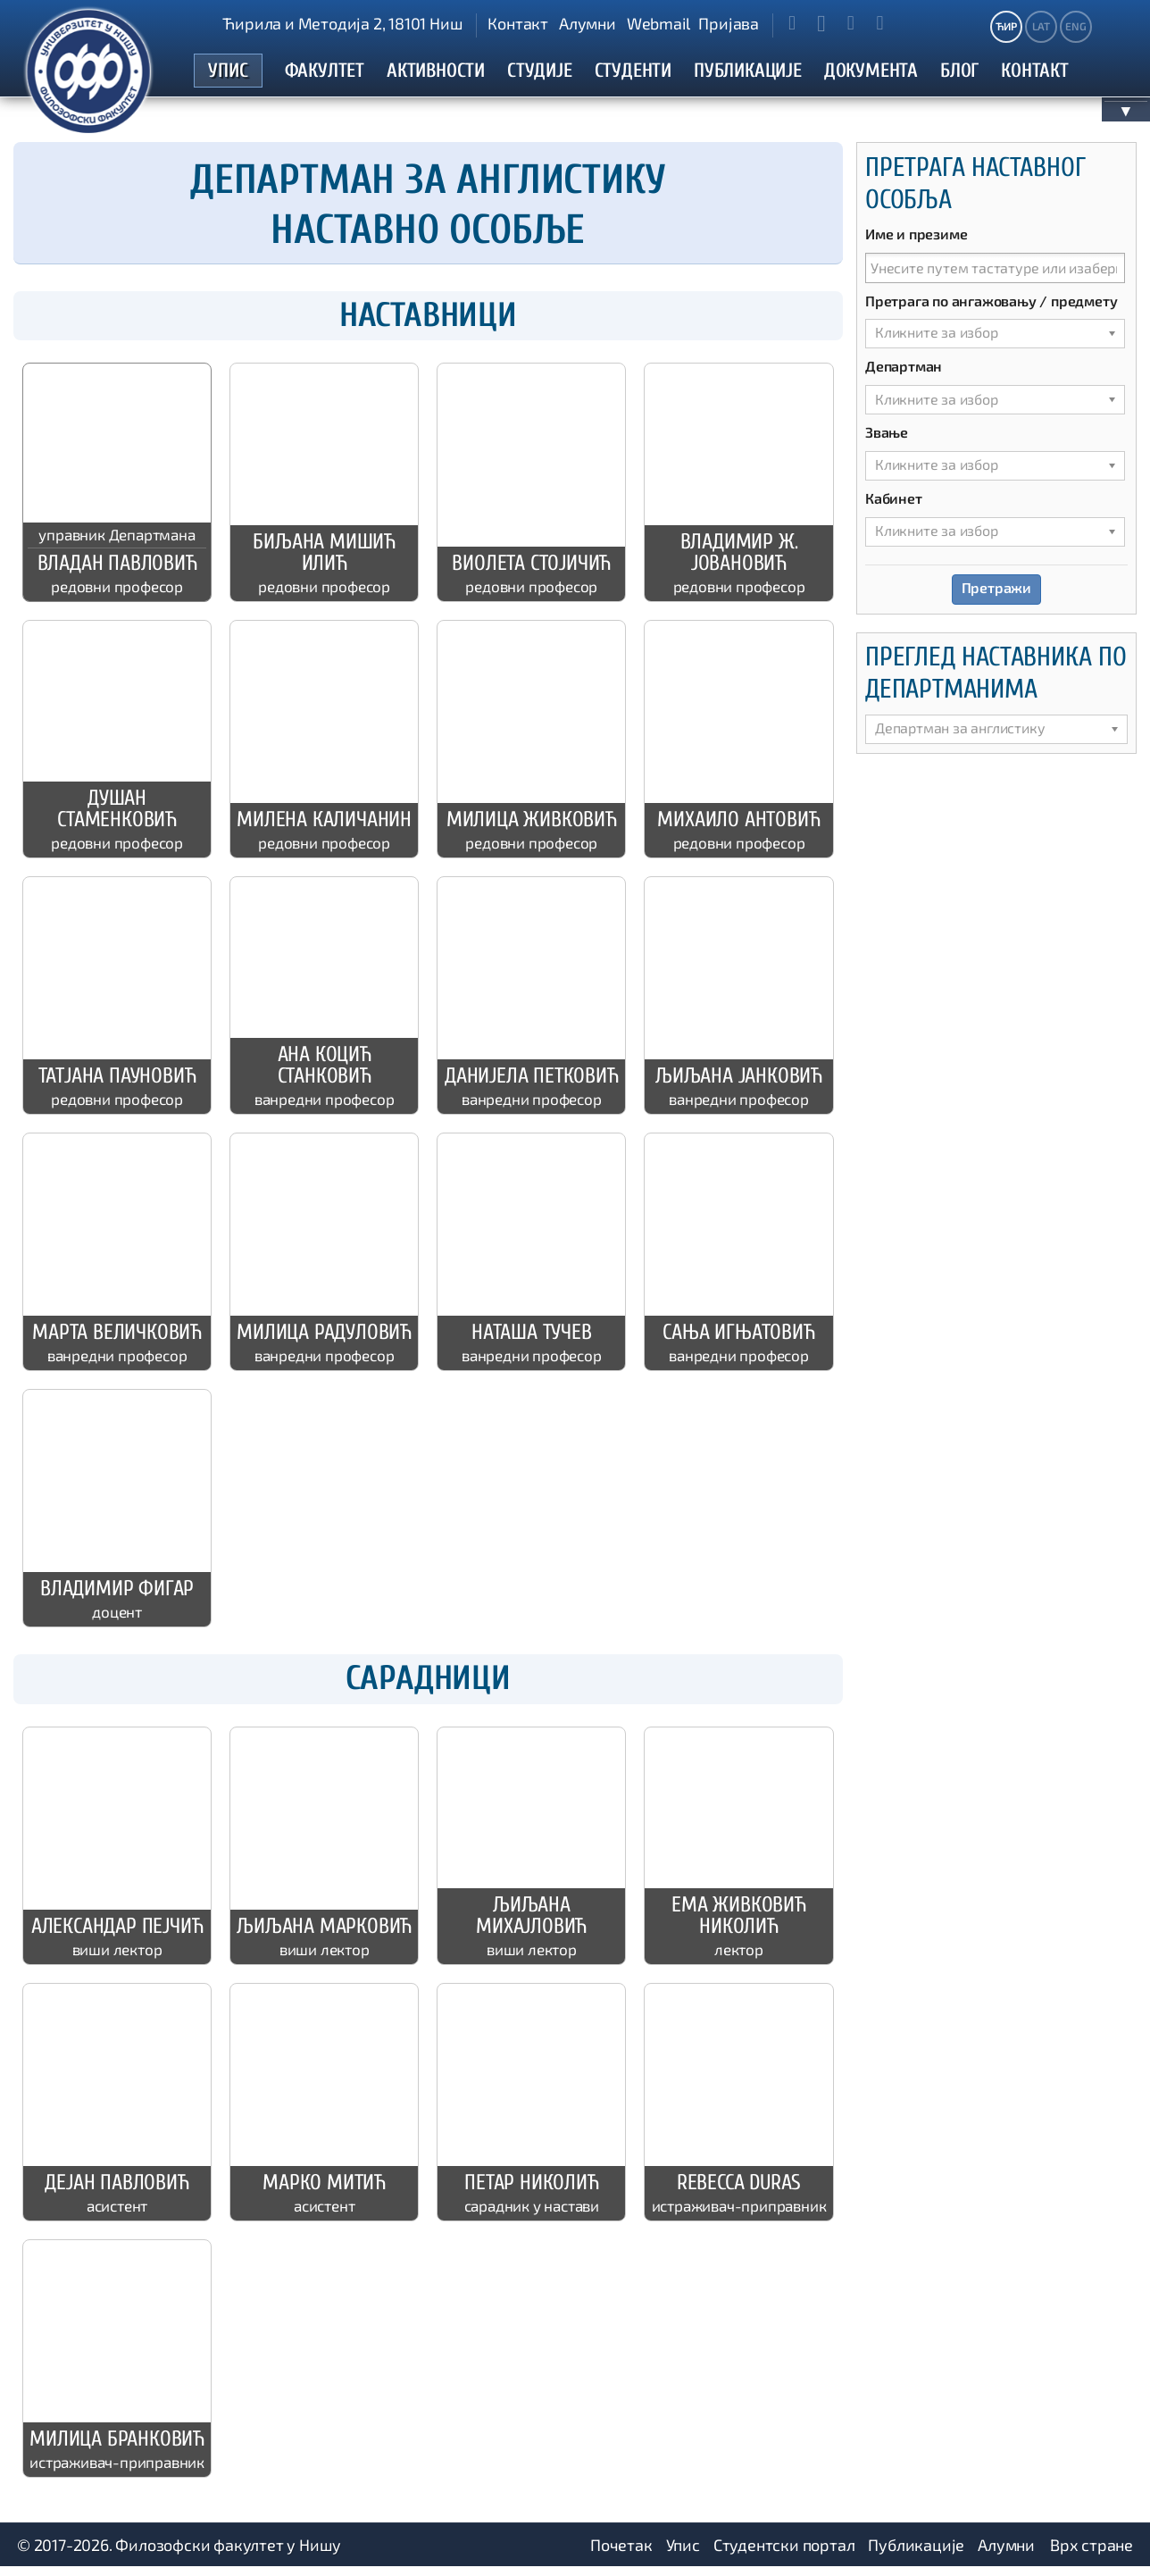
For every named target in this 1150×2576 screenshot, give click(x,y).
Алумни (587, 23)
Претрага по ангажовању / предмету (991, 308)
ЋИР (1006, 26)
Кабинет (893, 506)
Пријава (728, 23)
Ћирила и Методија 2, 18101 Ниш (342, 23)
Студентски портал (784, 2553)
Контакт (518, 23)
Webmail (658, 23)
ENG (1075, 26)
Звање (886, 440)
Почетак (621, 2553)
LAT (1040, 26)
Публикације (916, 2553)
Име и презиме (916, 241)
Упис (683, 2553)
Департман (903, 374)
